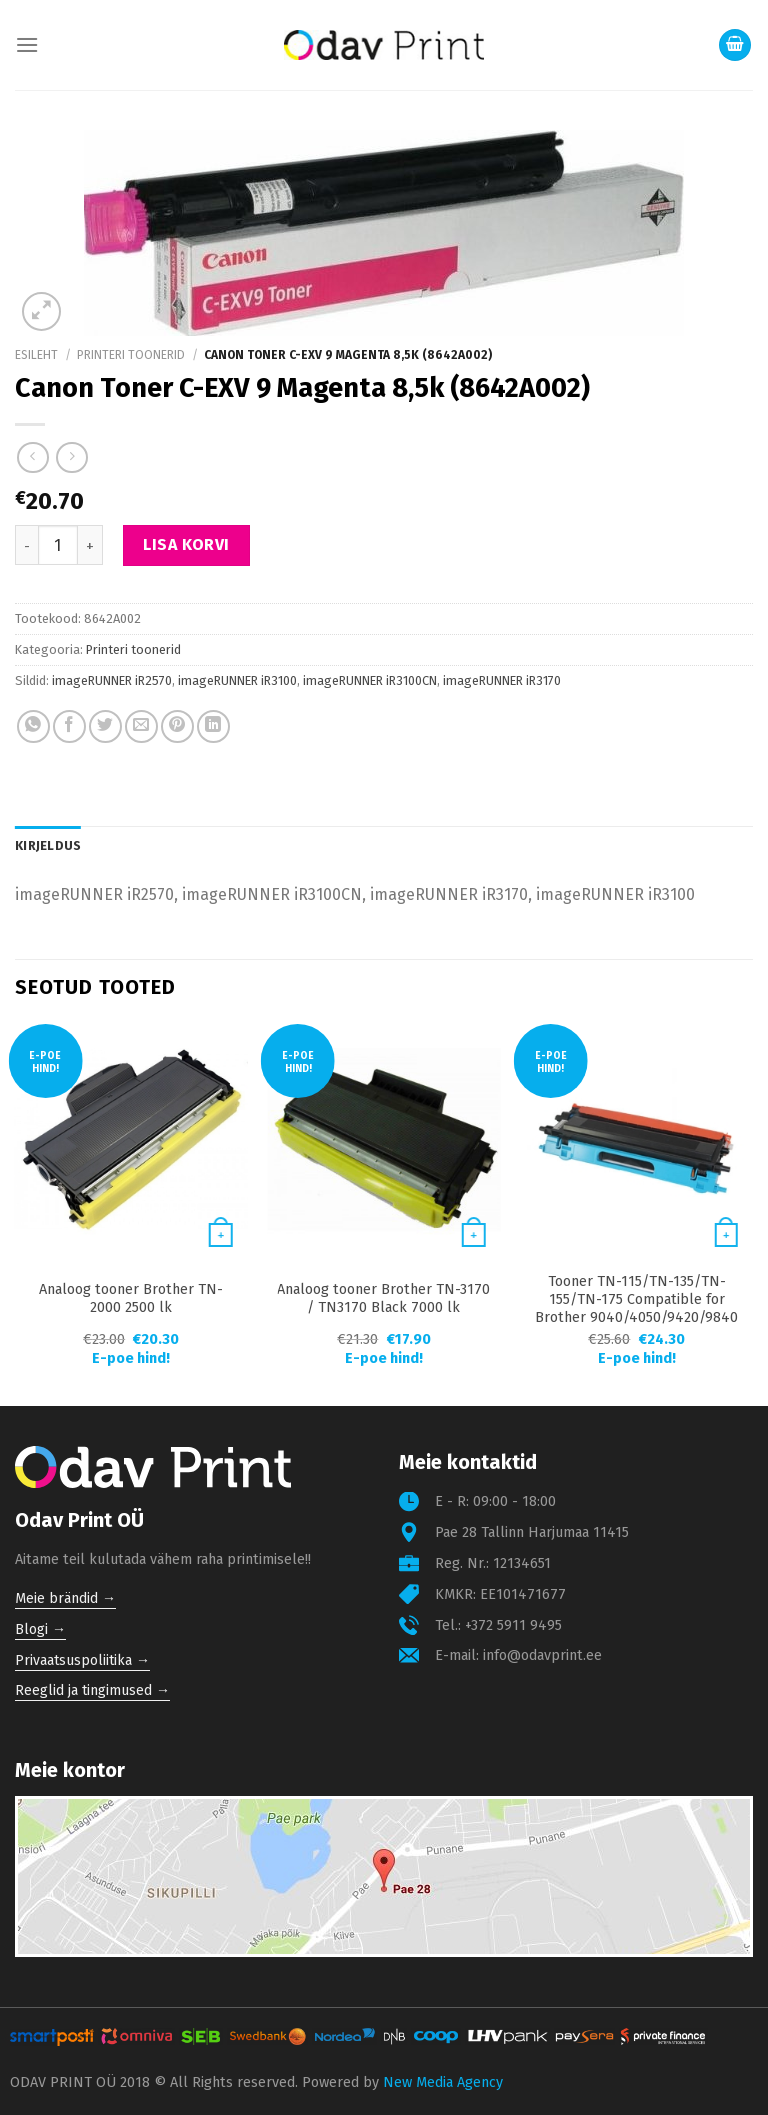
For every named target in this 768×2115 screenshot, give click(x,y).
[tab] (48, 846)
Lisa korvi (186, 544)
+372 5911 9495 (513, 1625)
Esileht (36, 355)
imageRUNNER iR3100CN (370, 680)
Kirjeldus (48, 845)
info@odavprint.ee (542, 1655)
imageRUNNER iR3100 (237, 680)
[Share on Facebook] (69, 726)
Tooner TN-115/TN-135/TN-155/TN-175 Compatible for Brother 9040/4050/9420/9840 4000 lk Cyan (636, 1308)
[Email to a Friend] (141, 726)
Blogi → (40, 1629)
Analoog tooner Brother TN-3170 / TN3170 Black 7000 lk (383, 1298)
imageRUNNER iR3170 (502, 680)
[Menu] (27, 44)
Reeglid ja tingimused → (92, 1690)
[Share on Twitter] (105, 726)
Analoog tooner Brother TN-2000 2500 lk (131, 1298)
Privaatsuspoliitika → (82, 1660)
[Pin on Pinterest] (177, 726)
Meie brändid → (65, 1598)
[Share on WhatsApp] (33, 726)
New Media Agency (443, 2082)
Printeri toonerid (131, 355)
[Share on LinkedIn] (213, 726)
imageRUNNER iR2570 (112, 680)
